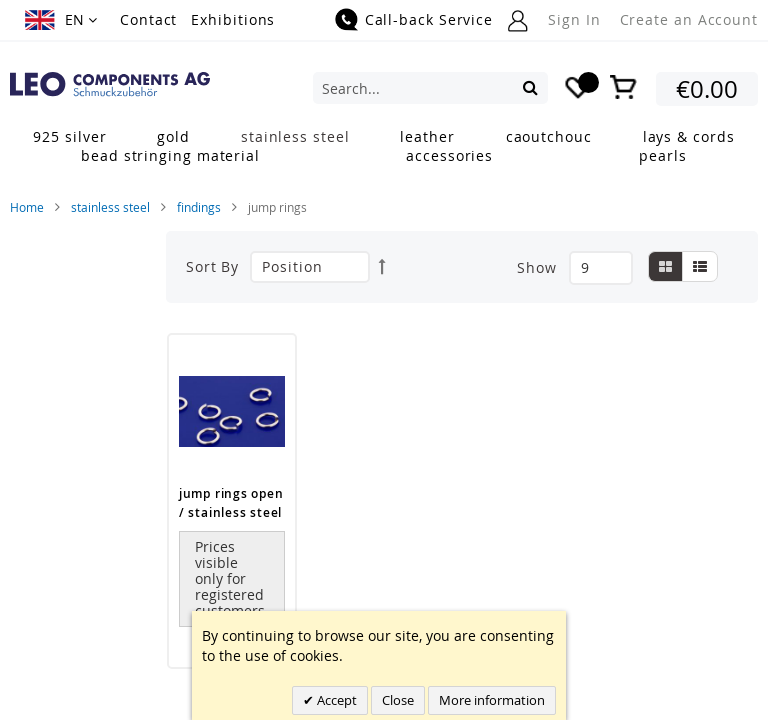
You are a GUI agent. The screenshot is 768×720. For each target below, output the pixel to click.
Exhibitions (233, 19)
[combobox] (430, 88)
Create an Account (689, 19)
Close (398, 700)
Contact (148, 19)
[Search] (530, 87)
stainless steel (110, 207)
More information (492, 700)
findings (199, 207)
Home (27, 207)
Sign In (574, 19)
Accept (335, 700)
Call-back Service (429, 19)
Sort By (212, 266)
